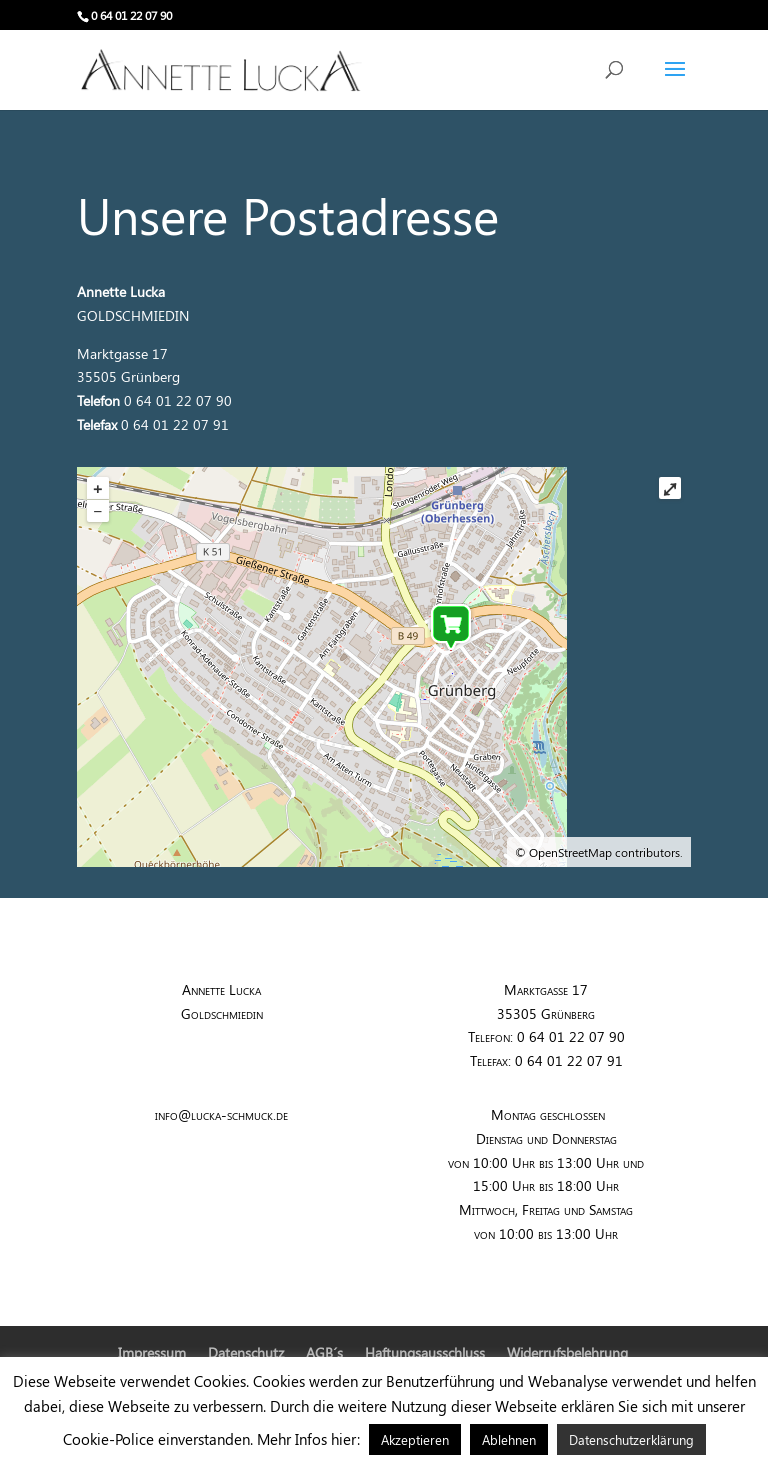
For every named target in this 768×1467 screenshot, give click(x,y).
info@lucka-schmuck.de (221, 1114)
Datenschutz (246, 1352)
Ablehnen (509, 1439)
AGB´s (324, 1352)
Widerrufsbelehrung (567, 1352)
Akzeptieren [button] (415, 1439)
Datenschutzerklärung (631, 1439)
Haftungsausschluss (425, 1352)
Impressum (152, 1352)
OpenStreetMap (570, 852)
